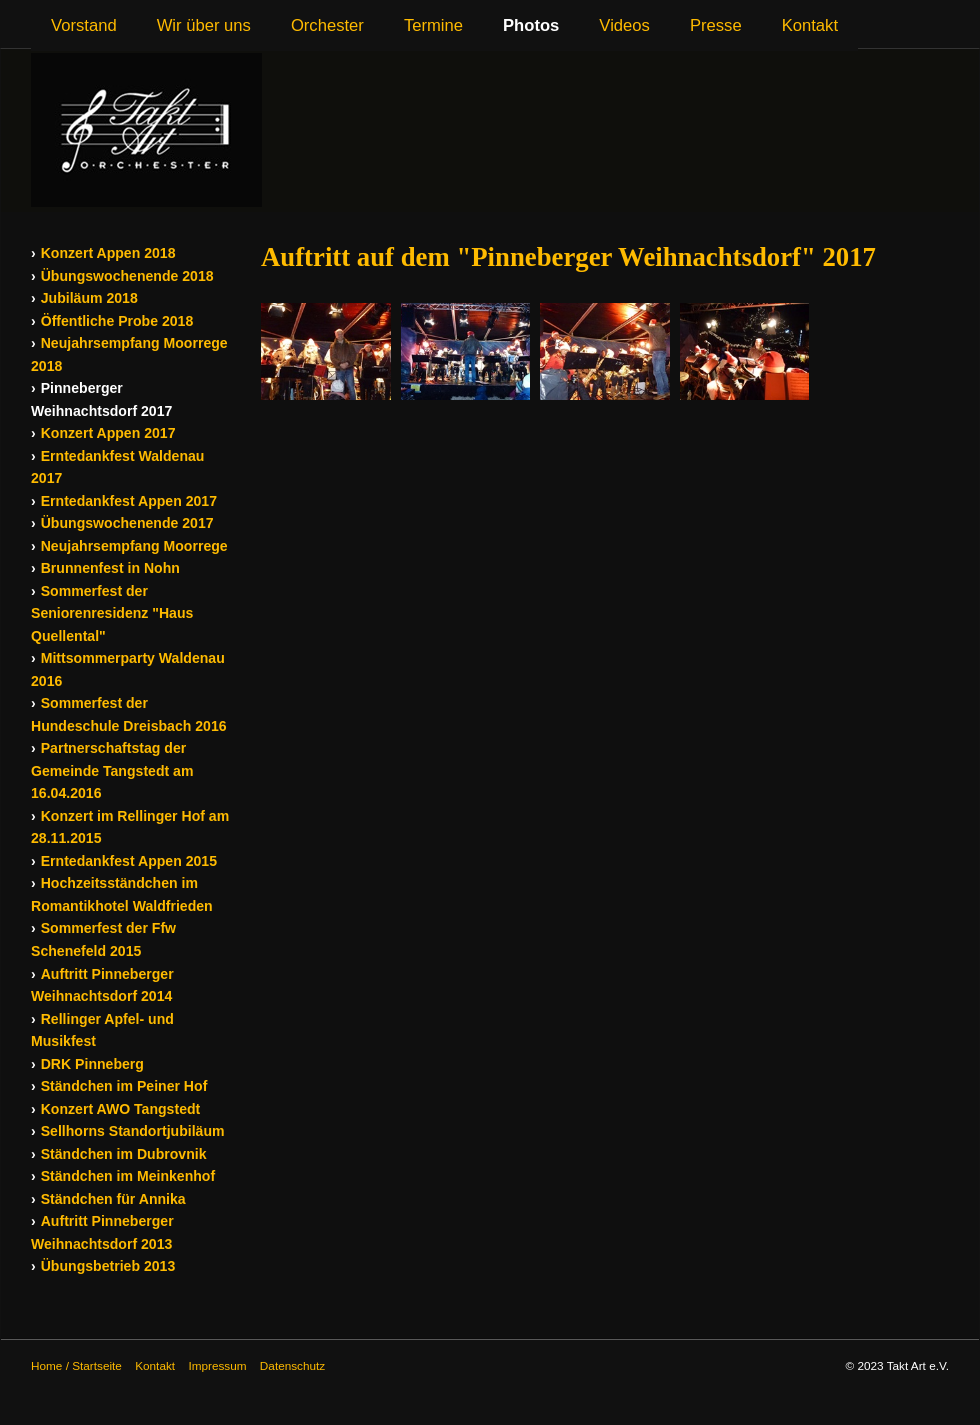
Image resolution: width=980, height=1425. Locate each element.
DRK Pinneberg (92, 1064)
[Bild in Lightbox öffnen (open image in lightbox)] (326, 351)
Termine (433, 25)
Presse (716, 25)
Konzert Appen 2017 (108, 433)
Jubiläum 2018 (89, 298)
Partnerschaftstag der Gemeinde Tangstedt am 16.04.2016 (112, 770)
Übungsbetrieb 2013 (108, 1266)
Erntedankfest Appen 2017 (129, 501)
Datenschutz (292, 1365)
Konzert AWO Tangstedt (121, 1109)
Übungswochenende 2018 (127, 276)
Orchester (327, 25)
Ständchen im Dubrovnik (124, 1154)
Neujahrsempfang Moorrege (134, 546)
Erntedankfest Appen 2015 (129, 861)
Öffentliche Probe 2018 (117, 321)
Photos (531, 25)
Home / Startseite (76, 1365)
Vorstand (84, 25)
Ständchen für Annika (113, 1199)
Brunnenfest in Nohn (110, 568)
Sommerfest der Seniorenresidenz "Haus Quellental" (112, 613)
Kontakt (810, 25)
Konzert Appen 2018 (108, 253)
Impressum (217, 1365)
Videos (624, 25)
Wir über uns (204, 25)
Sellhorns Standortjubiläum (133, 1131)
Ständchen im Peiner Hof (124, 1086)
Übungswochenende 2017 (127, 523)
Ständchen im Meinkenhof (128, 1176)
